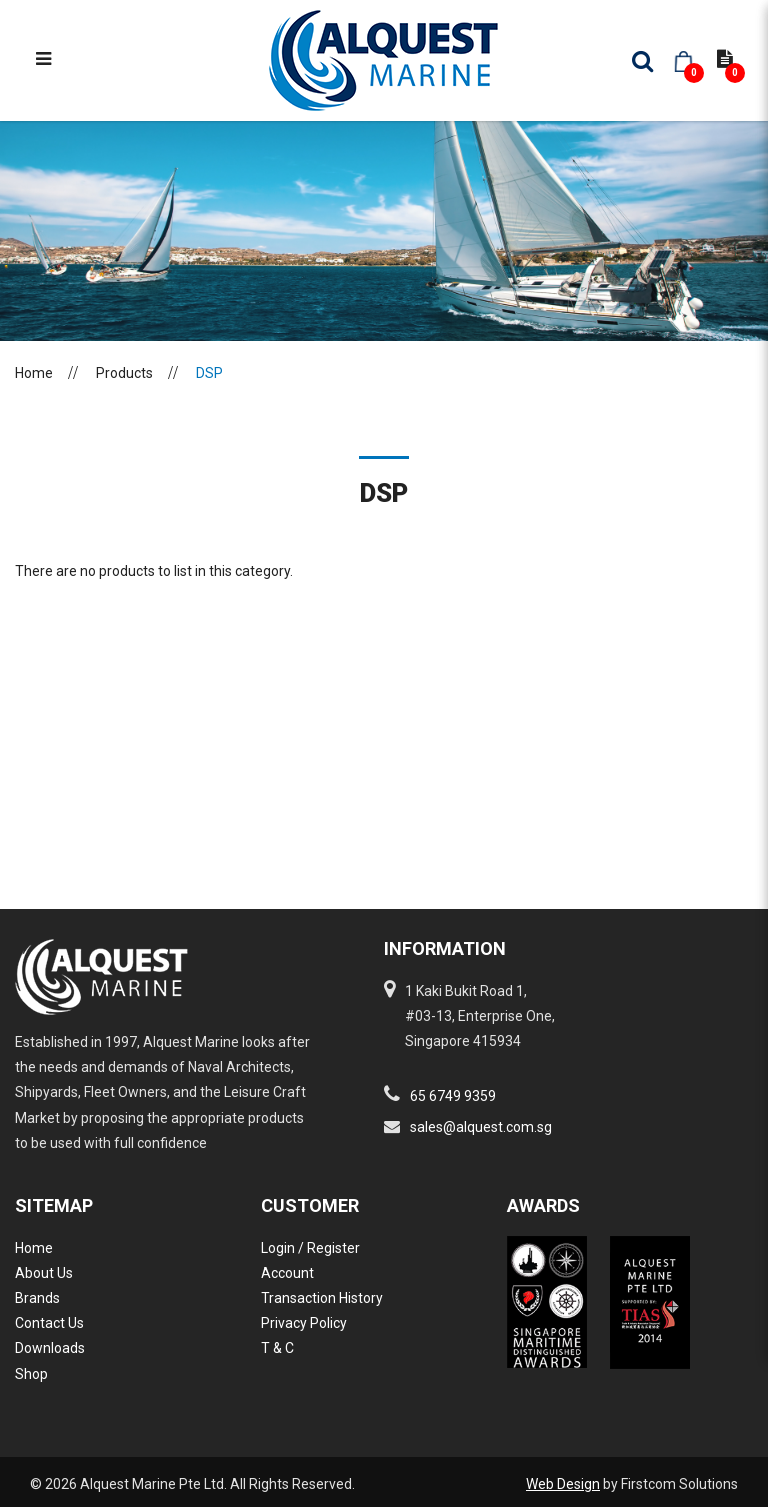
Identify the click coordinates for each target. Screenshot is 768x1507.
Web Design (563, 1484)
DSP (209, 373)
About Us (44, 1273)
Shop (31, 1374)
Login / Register (310, 1248)
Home (34, 373)
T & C (277, 1348)
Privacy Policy (304, 1323)
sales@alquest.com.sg (481, 1127)
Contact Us (49, 1323)
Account (287, 1273)
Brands (37, 1298)
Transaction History (322, 1298)
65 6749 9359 (453, 1096)
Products (124, 373)
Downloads (50, 1348)
